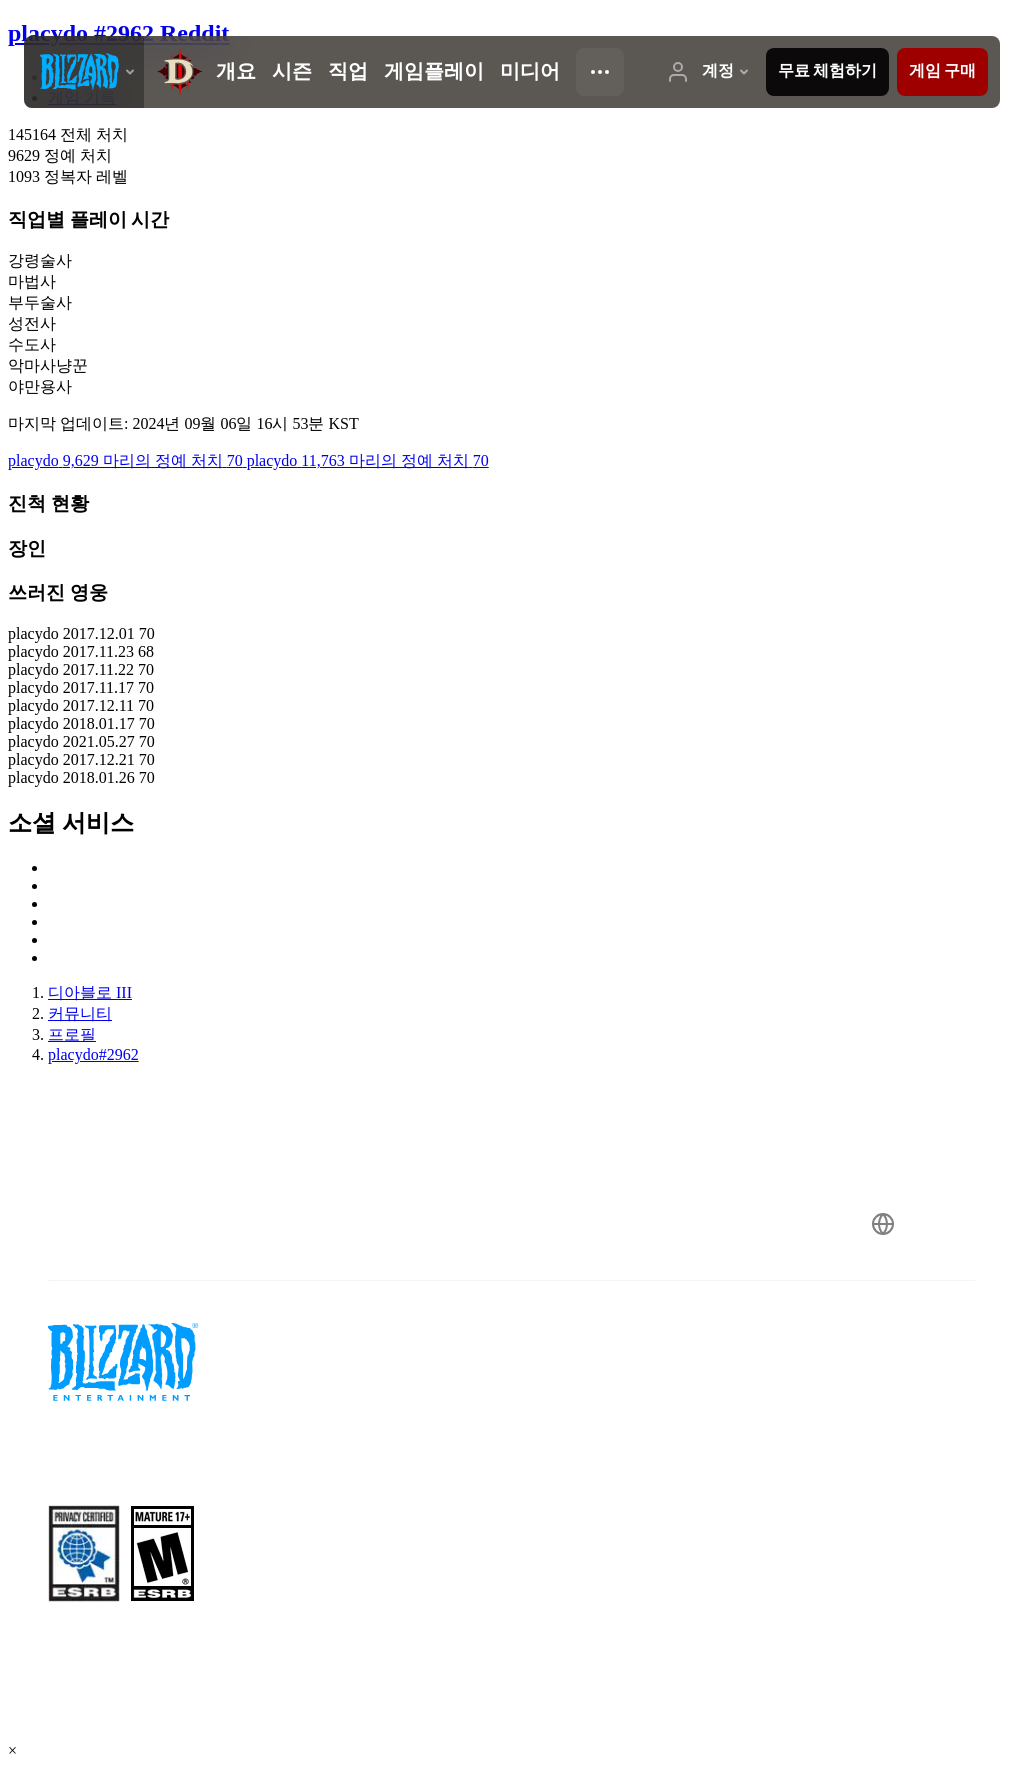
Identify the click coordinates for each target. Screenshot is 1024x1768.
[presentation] (84, 72)
